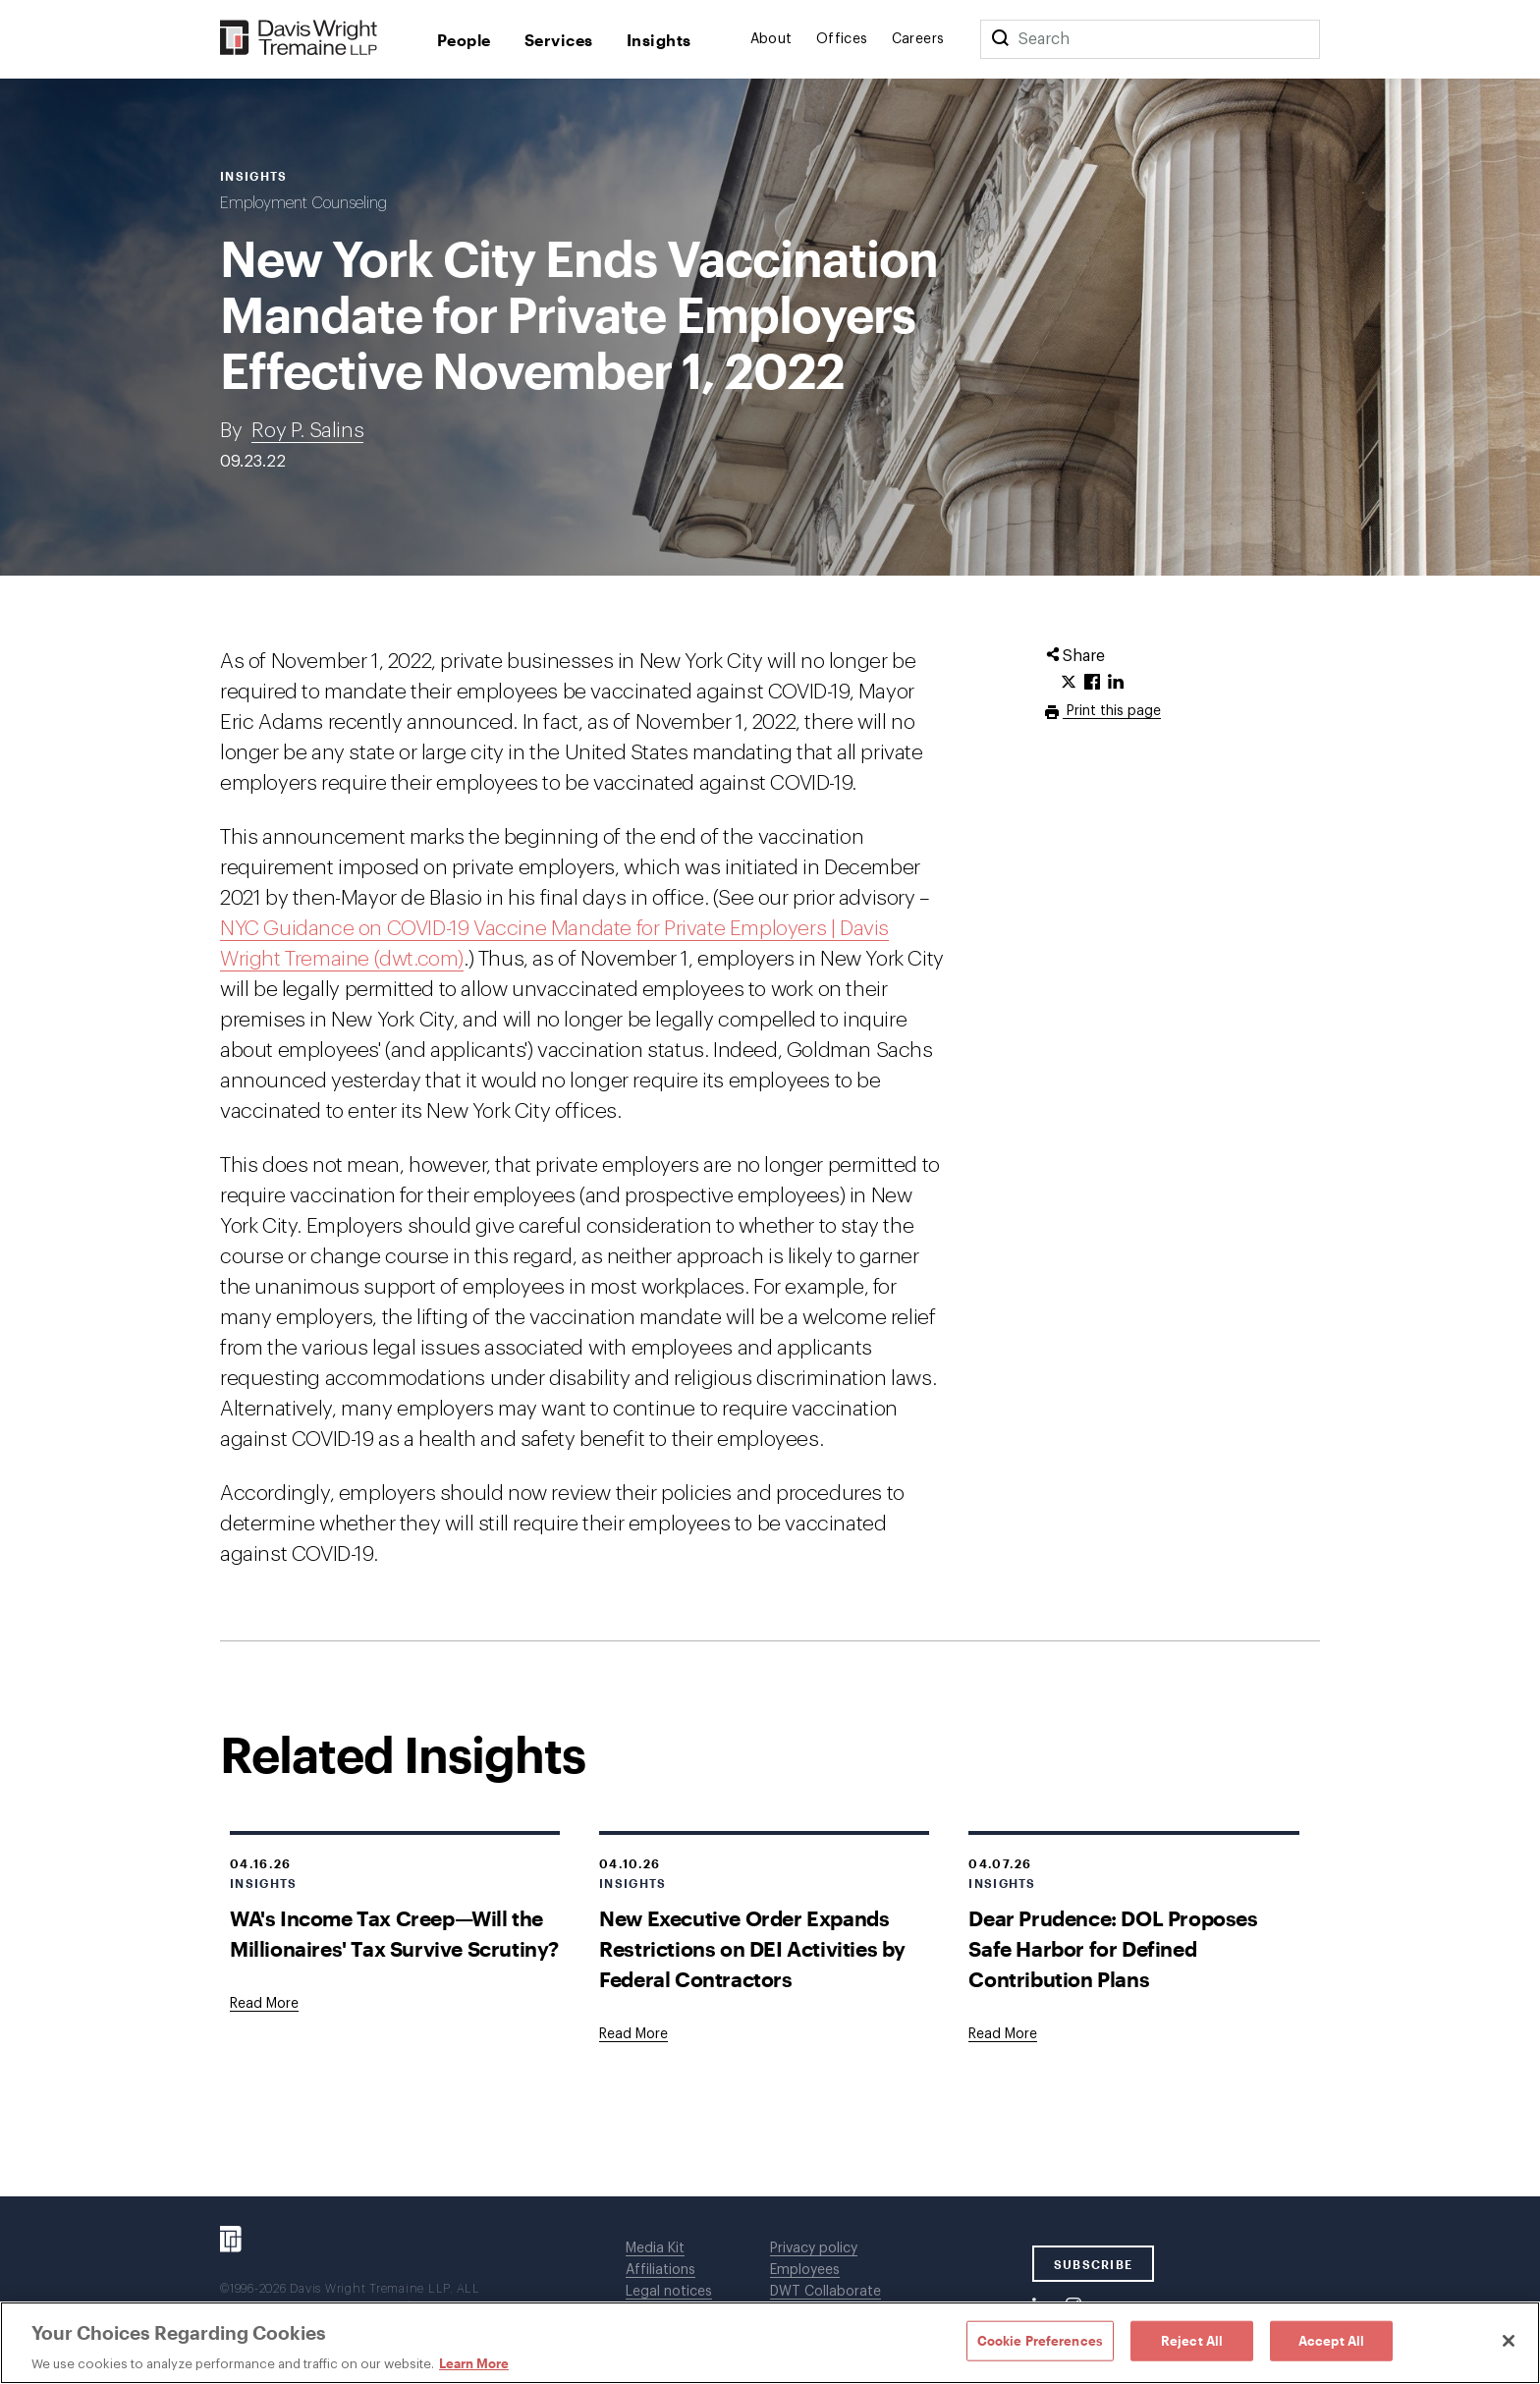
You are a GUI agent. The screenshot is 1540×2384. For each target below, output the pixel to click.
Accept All (1331, 2340)
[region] (770, 2342)
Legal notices (669, 2292)
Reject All (1192, 2340)
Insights (659, 39)
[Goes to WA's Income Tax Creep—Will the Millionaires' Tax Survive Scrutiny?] (264, 2004)
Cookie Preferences (1040, 2340)
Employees (805, 2270)
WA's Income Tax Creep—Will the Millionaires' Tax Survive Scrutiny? (394, 1933)
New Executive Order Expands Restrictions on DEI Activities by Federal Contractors (752, 1948)
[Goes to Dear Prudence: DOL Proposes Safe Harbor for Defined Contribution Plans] (1002, 2034)
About (771, 39)
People (464, 39)
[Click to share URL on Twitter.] (1068, 683)
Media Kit (655, 2248)
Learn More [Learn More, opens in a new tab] (474, 2363)
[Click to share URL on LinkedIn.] (1116, 683)
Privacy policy (813, 2248)
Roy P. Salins (307, 430)
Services (558, 39)
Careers (918, 39)
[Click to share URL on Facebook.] (1092, 683)
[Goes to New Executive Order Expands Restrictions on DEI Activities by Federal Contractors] (633, 2034)
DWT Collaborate (825, 2292)
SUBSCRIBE (1093, 2264)
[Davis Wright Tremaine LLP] (299, 39)
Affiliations (660, 2270)
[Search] (1000, 39)
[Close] (1508, 2340)
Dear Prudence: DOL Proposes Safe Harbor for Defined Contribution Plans (1112, 1948)
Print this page (1112, 711)
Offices (842, 39)
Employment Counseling (303, 203)
